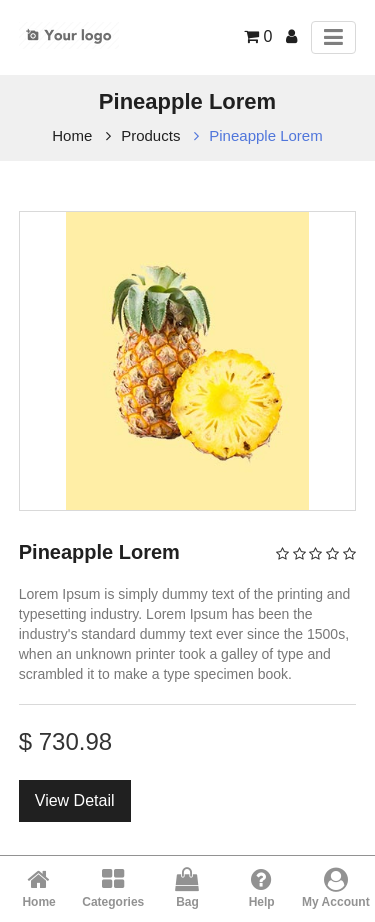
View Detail (75, 800)
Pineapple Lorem (265, 135)
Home (72, 135)
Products (150, 135)
